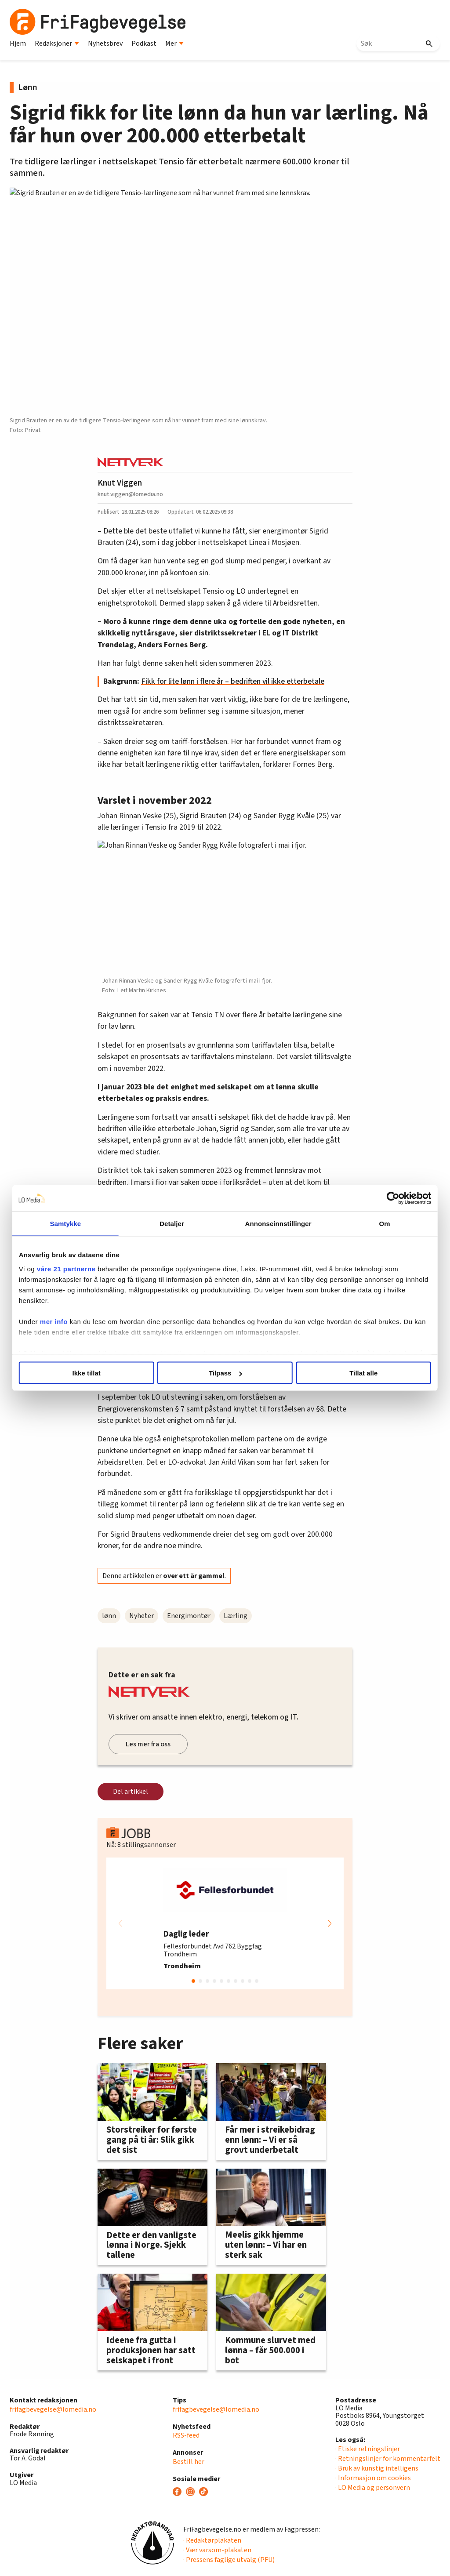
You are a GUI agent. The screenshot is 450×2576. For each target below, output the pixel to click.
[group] (225, 1923)
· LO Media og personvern (372, 2488)
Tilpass (225, 1373)
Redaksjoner (57, 43)
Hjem (18, 43)
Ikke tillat (96, 1373)
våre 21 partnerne (81, 1268)
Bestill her (188, 2462)
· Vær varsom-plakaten (217, 2550)
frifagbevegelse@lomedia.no (53, 2409)
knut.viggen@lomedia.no (130, 494)
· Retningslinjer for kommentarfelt (387, 2459)
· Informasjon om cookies (373, 2478)
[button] (329, 1923)
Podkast (143, 43)
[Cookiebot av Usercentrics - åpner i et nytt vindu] (377, 1198)
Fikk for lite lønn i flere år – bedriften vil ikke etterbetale (232, 681)
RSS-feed (186, 2435)
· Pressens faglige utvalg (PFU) (229, 2560)
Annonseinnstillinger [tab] (274, 1223)
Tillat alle (354, 1373)
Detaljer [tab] (175, 1223)
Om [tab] (373, 1223)
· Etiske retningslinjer (367, 2449)
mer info (69, 1321)
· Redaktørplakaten (212, 2540)
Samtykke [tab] (76, 1223)
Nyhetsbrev (105, 43)
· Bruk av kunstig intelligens (376, 2468)
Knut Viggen (120, 483)
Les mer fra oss (148, 1744)
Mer (174, 43)
